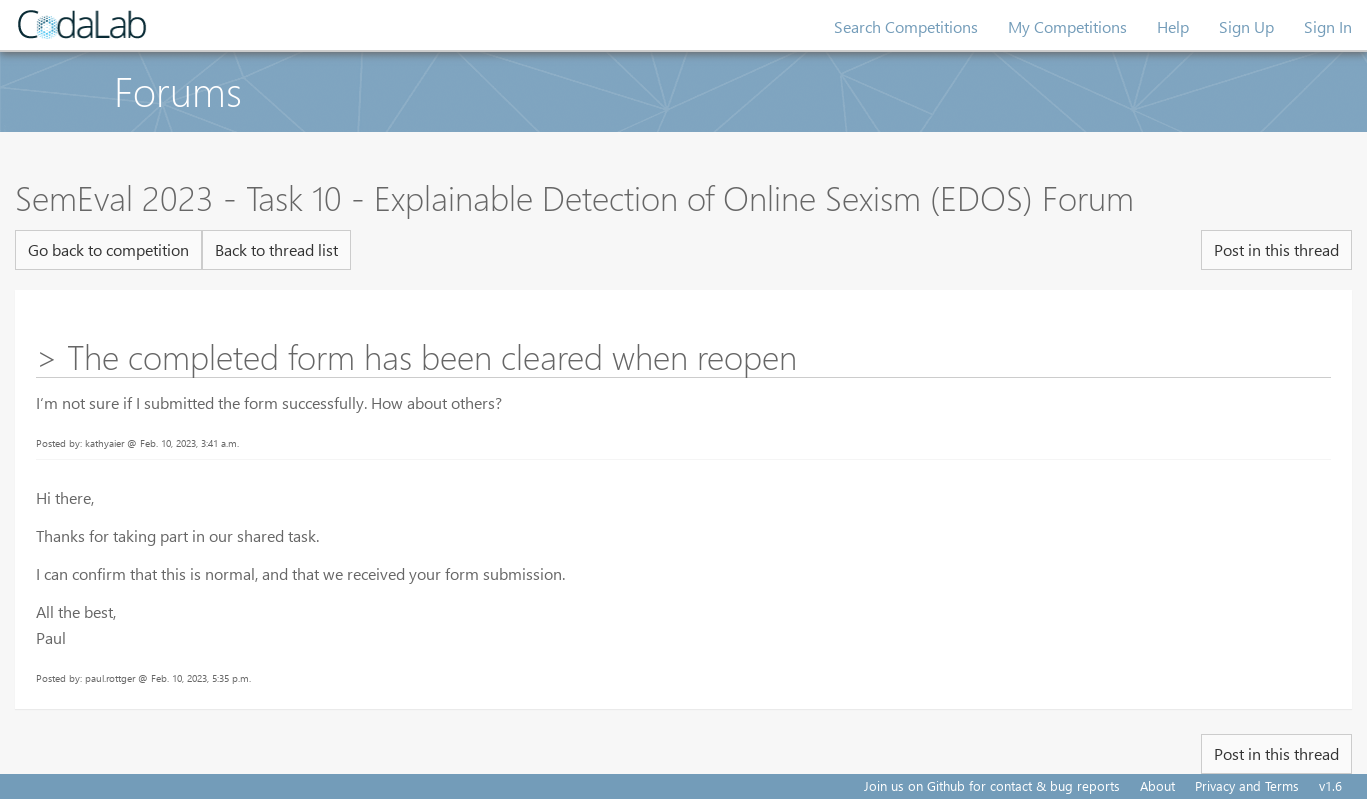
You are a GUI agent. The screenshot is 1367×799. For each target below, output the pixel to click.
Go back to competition (108, 249)
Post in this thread (1276, 249)
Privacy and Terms (1247, 785)
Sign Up (1246, 26)
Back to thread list (276, 249)
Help (1173, 26)
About (1157, 785)
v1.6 (1330, 785)
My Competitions (1067, 26)
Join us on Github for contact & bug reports (992, 785)
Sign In (1328, 26)
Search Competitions (906, 26)
